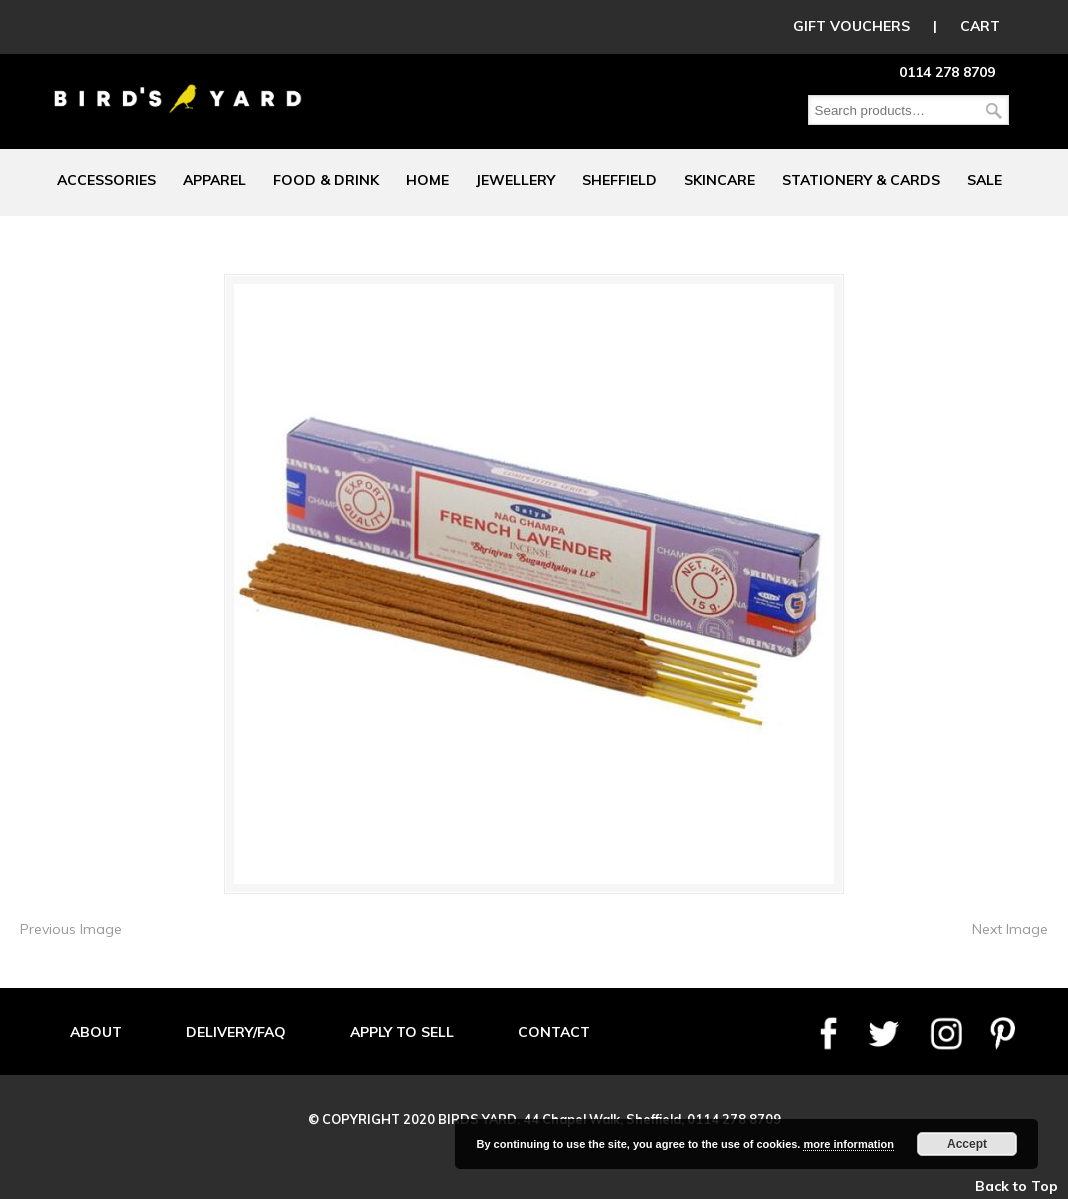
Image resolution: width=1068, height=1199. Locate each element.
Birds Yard (178, 84)
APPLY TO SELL (402, 1032)
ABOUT (96, 1032)
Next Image (1010, 929)
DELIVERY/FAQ (236, 1032)
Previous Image (71, 929)
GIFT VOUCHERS (851, 26)
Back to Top (1016, 1186)
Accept (967, 1144)
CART (980, 26)
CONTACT (554, 1032)
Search (994, 110)
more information (848, 1144)
